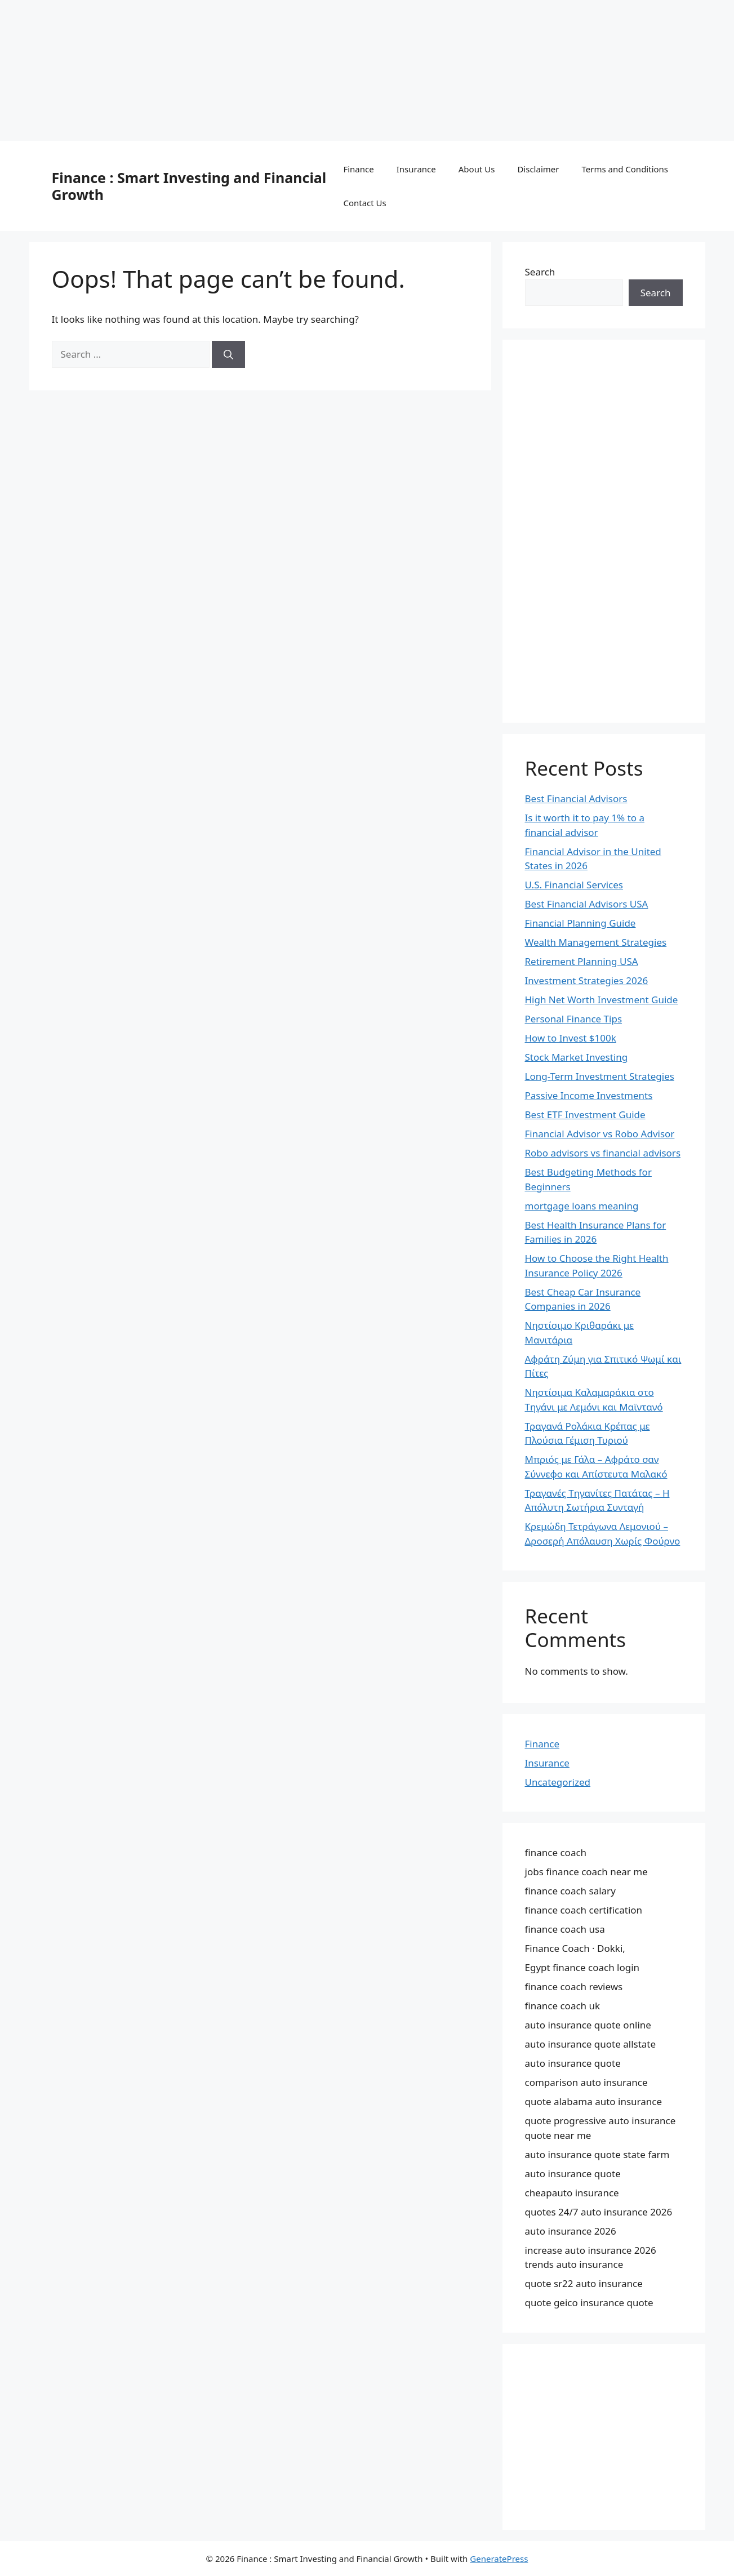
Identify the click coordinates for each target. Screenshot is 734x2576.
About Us (477, 169)
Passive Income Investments (589, 1095)
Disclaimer (538, 169)
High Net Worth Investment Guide (601, 999)
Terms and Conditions (624, 169)
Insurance (416, 169)
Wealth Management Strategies (596, 942)
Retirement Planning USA (581, 961)
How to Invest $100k (570, 1037)
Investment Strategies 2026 (586, 980)
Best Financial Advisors (576, 798)
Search (540, 271)
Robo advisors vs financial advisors (603, 1152)
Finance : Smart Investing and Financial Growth (189, 186)
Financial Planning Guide (580, 922)
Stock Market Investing (576, 1057)
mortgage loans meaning (582, 1205)
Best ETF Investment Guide (585, 1114)
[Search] (228, 354)
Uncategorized (558, 1782)
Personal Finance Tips (573, 1018)
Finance (358, 169)
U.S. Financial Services (574, 884)
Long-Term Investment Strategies (599, 1076)
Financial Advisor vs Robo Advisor (600, 1133)
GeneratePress (499, 2558)
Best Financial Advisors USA (586, 903)
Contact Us (364, 202)
